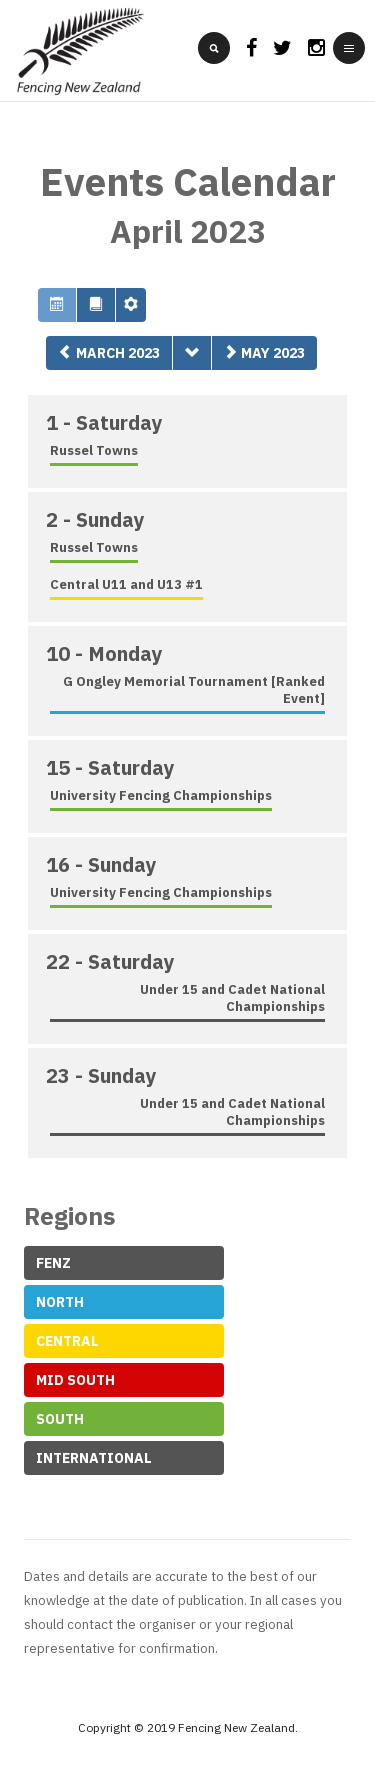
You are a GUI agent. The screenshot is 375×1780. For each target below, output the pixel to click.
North (60, 1302)
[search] (214, 48)
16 (101, 864)
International (94, 1458)
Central (67, 1341)
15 (110, 767)
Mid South (75, 1380)
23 (101, 1075)
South (60, 1419)
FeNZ (53, 1263)
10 (104, 653)
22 (110, 961)
